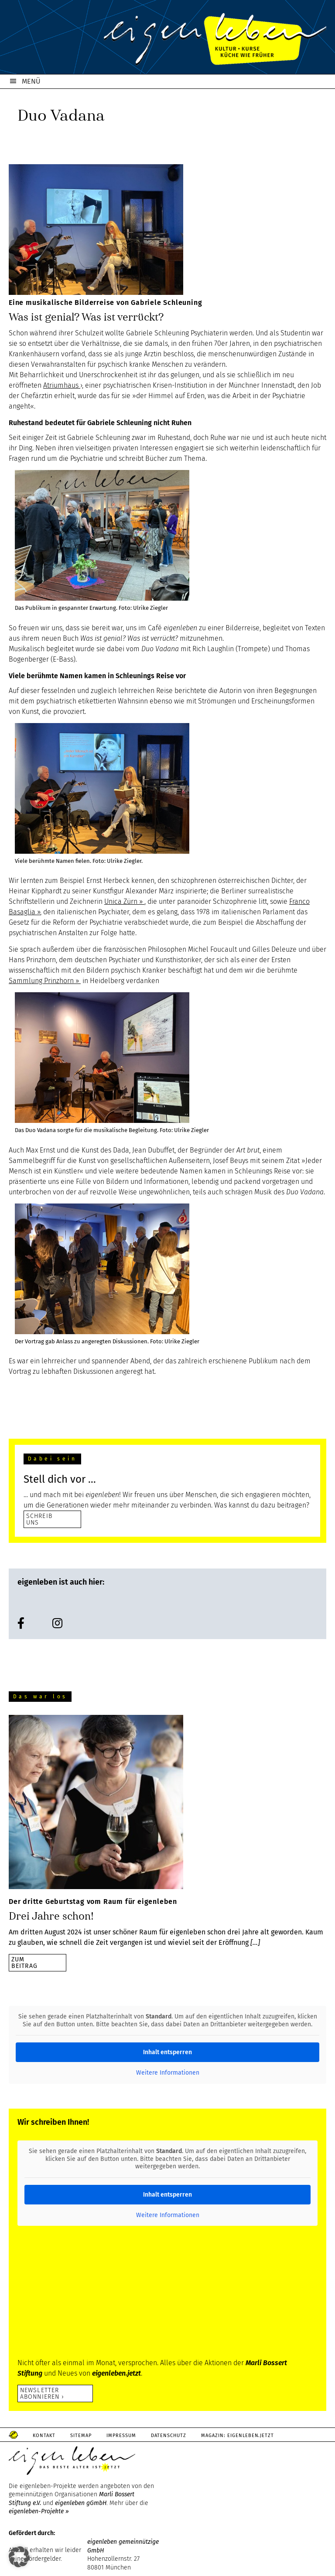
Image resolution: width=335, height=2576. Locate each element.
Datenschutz (168, 2435)
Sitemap (81, 2435)
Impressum (121, 2435)
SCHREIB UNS (39, 1519)
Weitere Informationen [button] (167, 2072)
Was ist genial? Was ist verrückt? (86, 317)
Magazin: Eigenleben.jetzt (237, 2435)
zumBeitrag (24, 1962)
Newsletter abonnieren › (42, 2393)
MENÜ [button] (31, 81)
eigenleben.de (167, 39)
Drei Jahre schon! (51, 1916)
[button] (19, 2557)
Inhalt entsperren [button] (167, 2052)
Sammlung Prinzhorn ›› (45, 981)
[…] (255, 1942)
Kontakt (44, 2435)
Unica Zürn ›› (124, 901)
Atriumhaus (61, 385)
